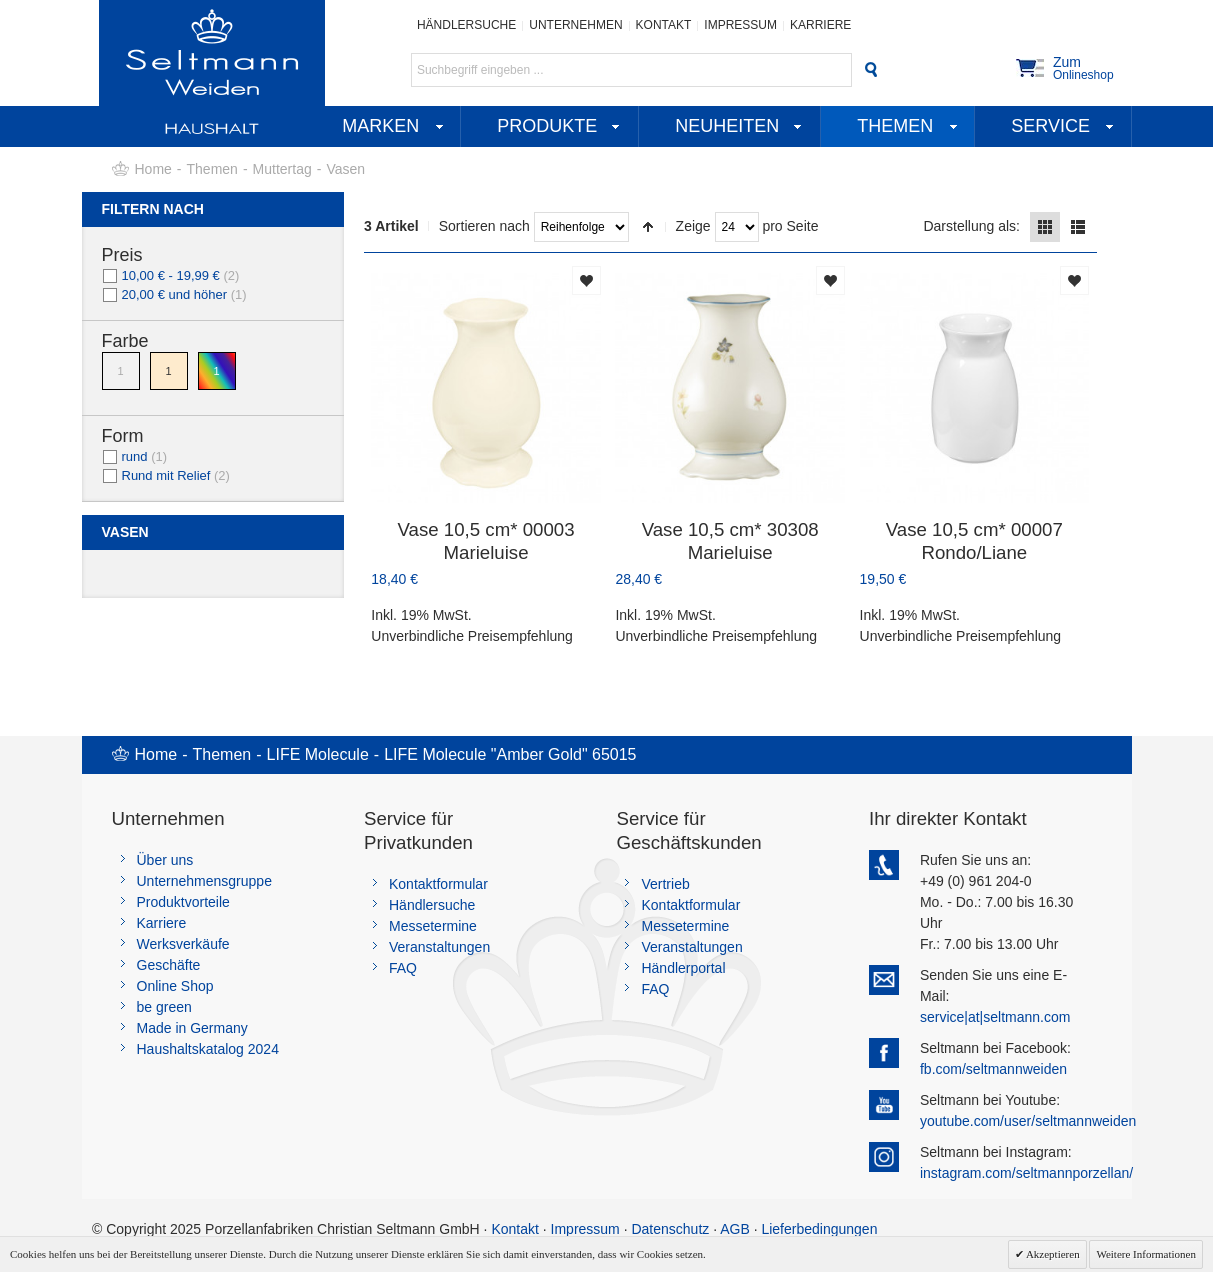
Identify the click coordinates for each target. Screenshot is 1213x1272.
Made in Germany (192, 1028)
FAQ (403, 968)
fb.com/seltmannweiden (993, 1069)
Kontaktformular (438, 884)
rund (135, 456)
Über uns (165, 860)
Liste (1078, 227)
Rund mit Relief (166, 475)
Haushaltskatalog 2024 (208, 1049)
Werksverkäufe (183, 944)
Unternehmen (575, 25)
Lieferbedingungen (819, 1229)
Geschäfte (169, 965)
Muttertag (282, 169)
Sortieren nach (484, 226)
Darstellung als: (971, 226)
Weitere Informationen (1146, 1254)
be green (164, 1007)
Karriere (820, 25)
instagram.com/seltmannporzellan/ (1026, 1173)
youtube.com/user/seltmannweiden (1028, 1121)
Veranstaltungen (439, 947)
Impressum (740, 25)
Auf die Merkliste (586, 280)
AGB (735, 1229)
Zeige (693, 226)
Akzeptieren (1052, 1254)
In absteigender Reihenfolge (648, 227)
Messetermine (433, 926)
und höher (176, 294)
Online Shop (175, 986)
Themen (212, 169)
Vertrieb (665, 884)
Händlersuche (466, 25)
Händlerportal (683, 968)
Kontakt (664, 25)
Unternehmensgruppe (204, 881)
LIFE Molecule (318, 754)
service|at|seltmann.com (995, 1017)
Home (153, 169)
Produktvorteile (183, 902)
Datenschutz (670, 1229)
